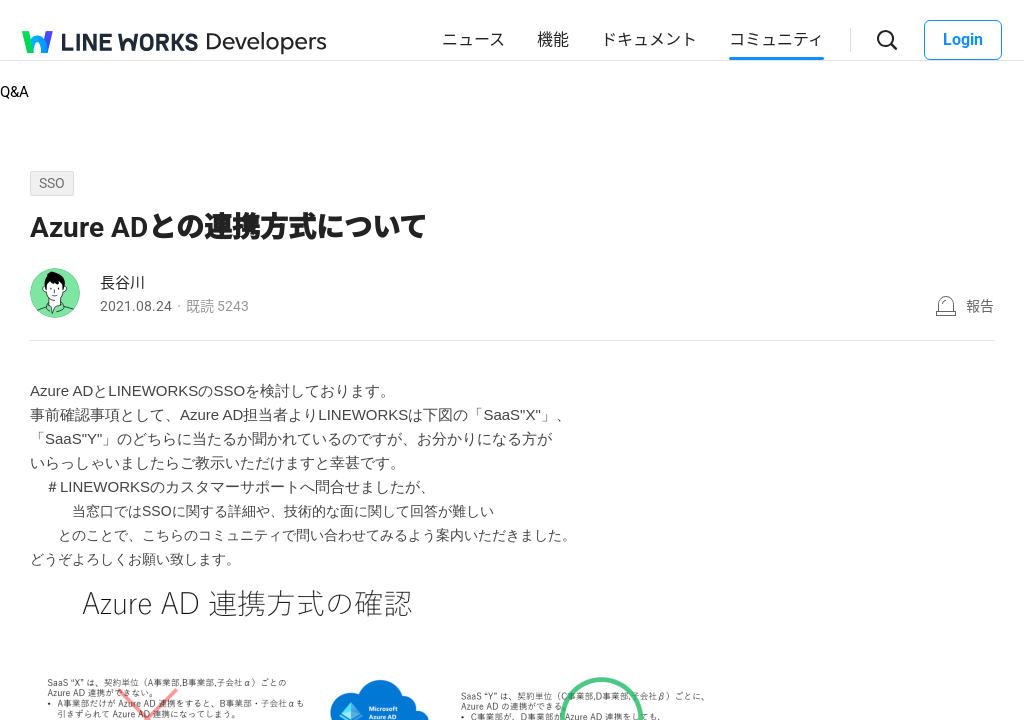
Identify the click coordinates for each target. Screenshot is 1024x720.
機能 (553, 39)
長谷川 (122, 283)
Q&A (14, 92)
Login (963, 39)
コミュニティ (776, 39)
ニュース (473, 39)
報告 (980, 306)
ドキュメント (649, 39)
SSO (52, 183)
